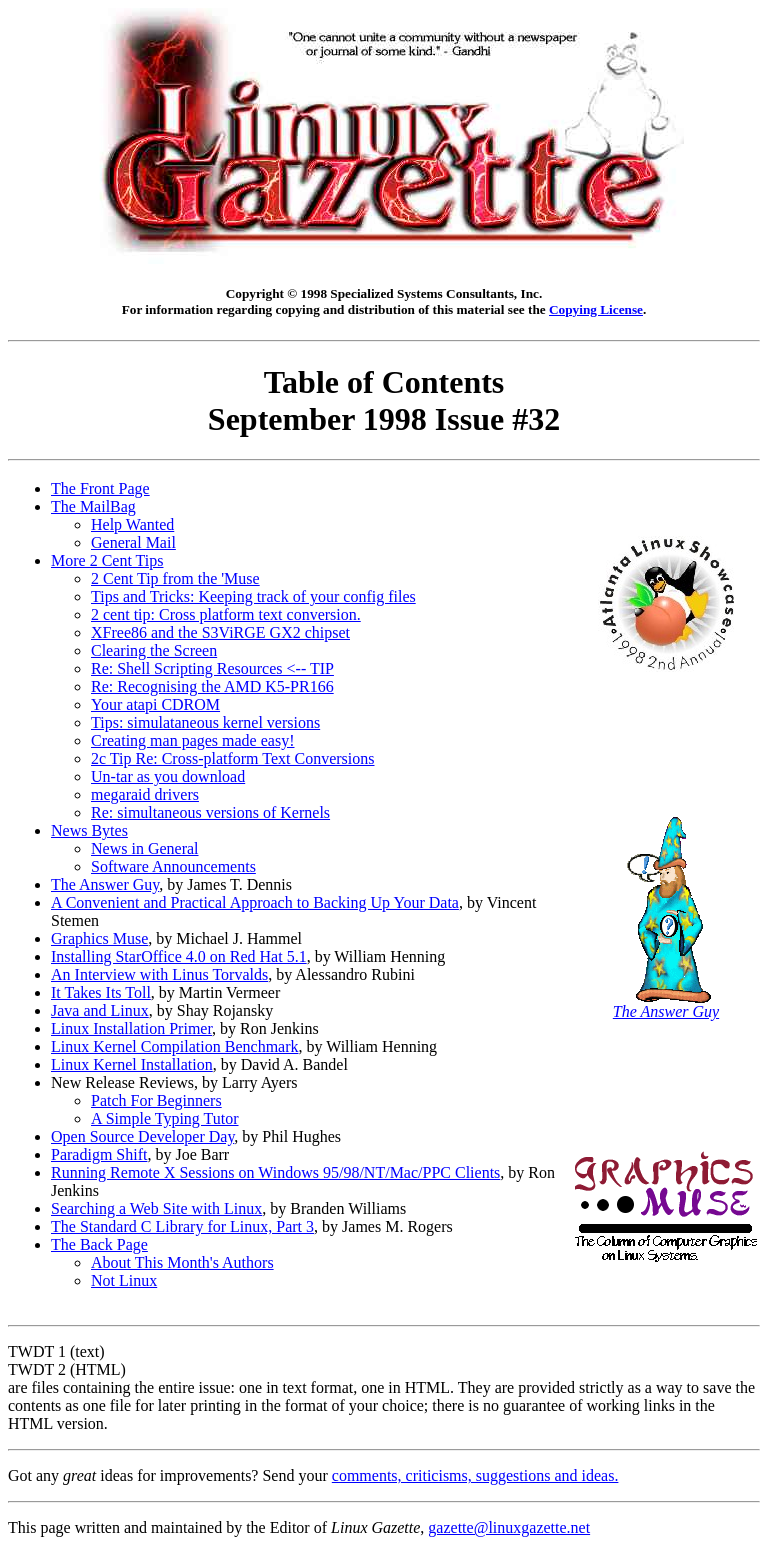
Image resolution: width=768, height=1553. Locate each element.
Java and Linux (100, 1010)
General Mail (133, 542)
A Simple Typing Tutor (165, 1118)
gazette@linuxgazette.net (509, 1527)
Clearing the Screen (154, 650)
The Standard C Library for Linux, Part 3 (182, 1226)
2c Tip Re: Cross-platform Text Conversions (232, 758)
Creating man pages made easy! (192, 740)
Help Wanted (132, 524)
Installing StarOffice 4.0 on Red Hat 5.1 (179, 956)
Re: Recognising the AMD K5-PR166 (212, 686)
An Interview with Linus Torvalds (159, 974)
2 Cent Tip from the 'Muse (175, 578)
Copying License (596, 309)
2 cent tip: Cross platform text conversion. (226, 614)
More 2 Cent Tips (107, 560)
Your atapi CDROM (155, 704)
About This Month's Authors (182, 1262)
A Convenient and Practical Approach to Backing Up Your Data (255, 902)
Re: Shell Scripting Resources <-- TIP (212, 668)
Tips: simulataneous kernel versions (205, 722)
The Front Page (100, 488)
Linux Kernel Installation (132, 1064)
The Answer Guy (105, 884)
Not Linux (124, 1280)
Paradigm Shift (99, 1154)
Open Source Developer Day (142, 1136)
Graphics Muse (99, 938)
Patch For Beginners (156, 1100)
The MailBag (93, 506)
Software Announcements (173, 866)
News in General (145, 848)
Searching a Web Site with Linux (156, 1208)
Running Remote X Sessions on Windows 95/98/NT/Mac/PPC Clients (275, 1172)
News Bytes (89, 830)
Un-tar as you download (168, 776)
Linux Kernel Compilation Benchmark (175, 1046)
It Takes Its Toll (101, 992)
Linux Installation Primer (131, 1028)
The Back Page (99, 1244)
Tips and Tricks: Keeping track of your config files (253, 596)
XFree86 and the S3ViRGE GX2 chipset (220, 632)
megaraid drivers (145, 794)
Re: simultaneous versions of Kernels (210, 812)
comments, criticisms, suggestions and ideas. (475, 1475)
